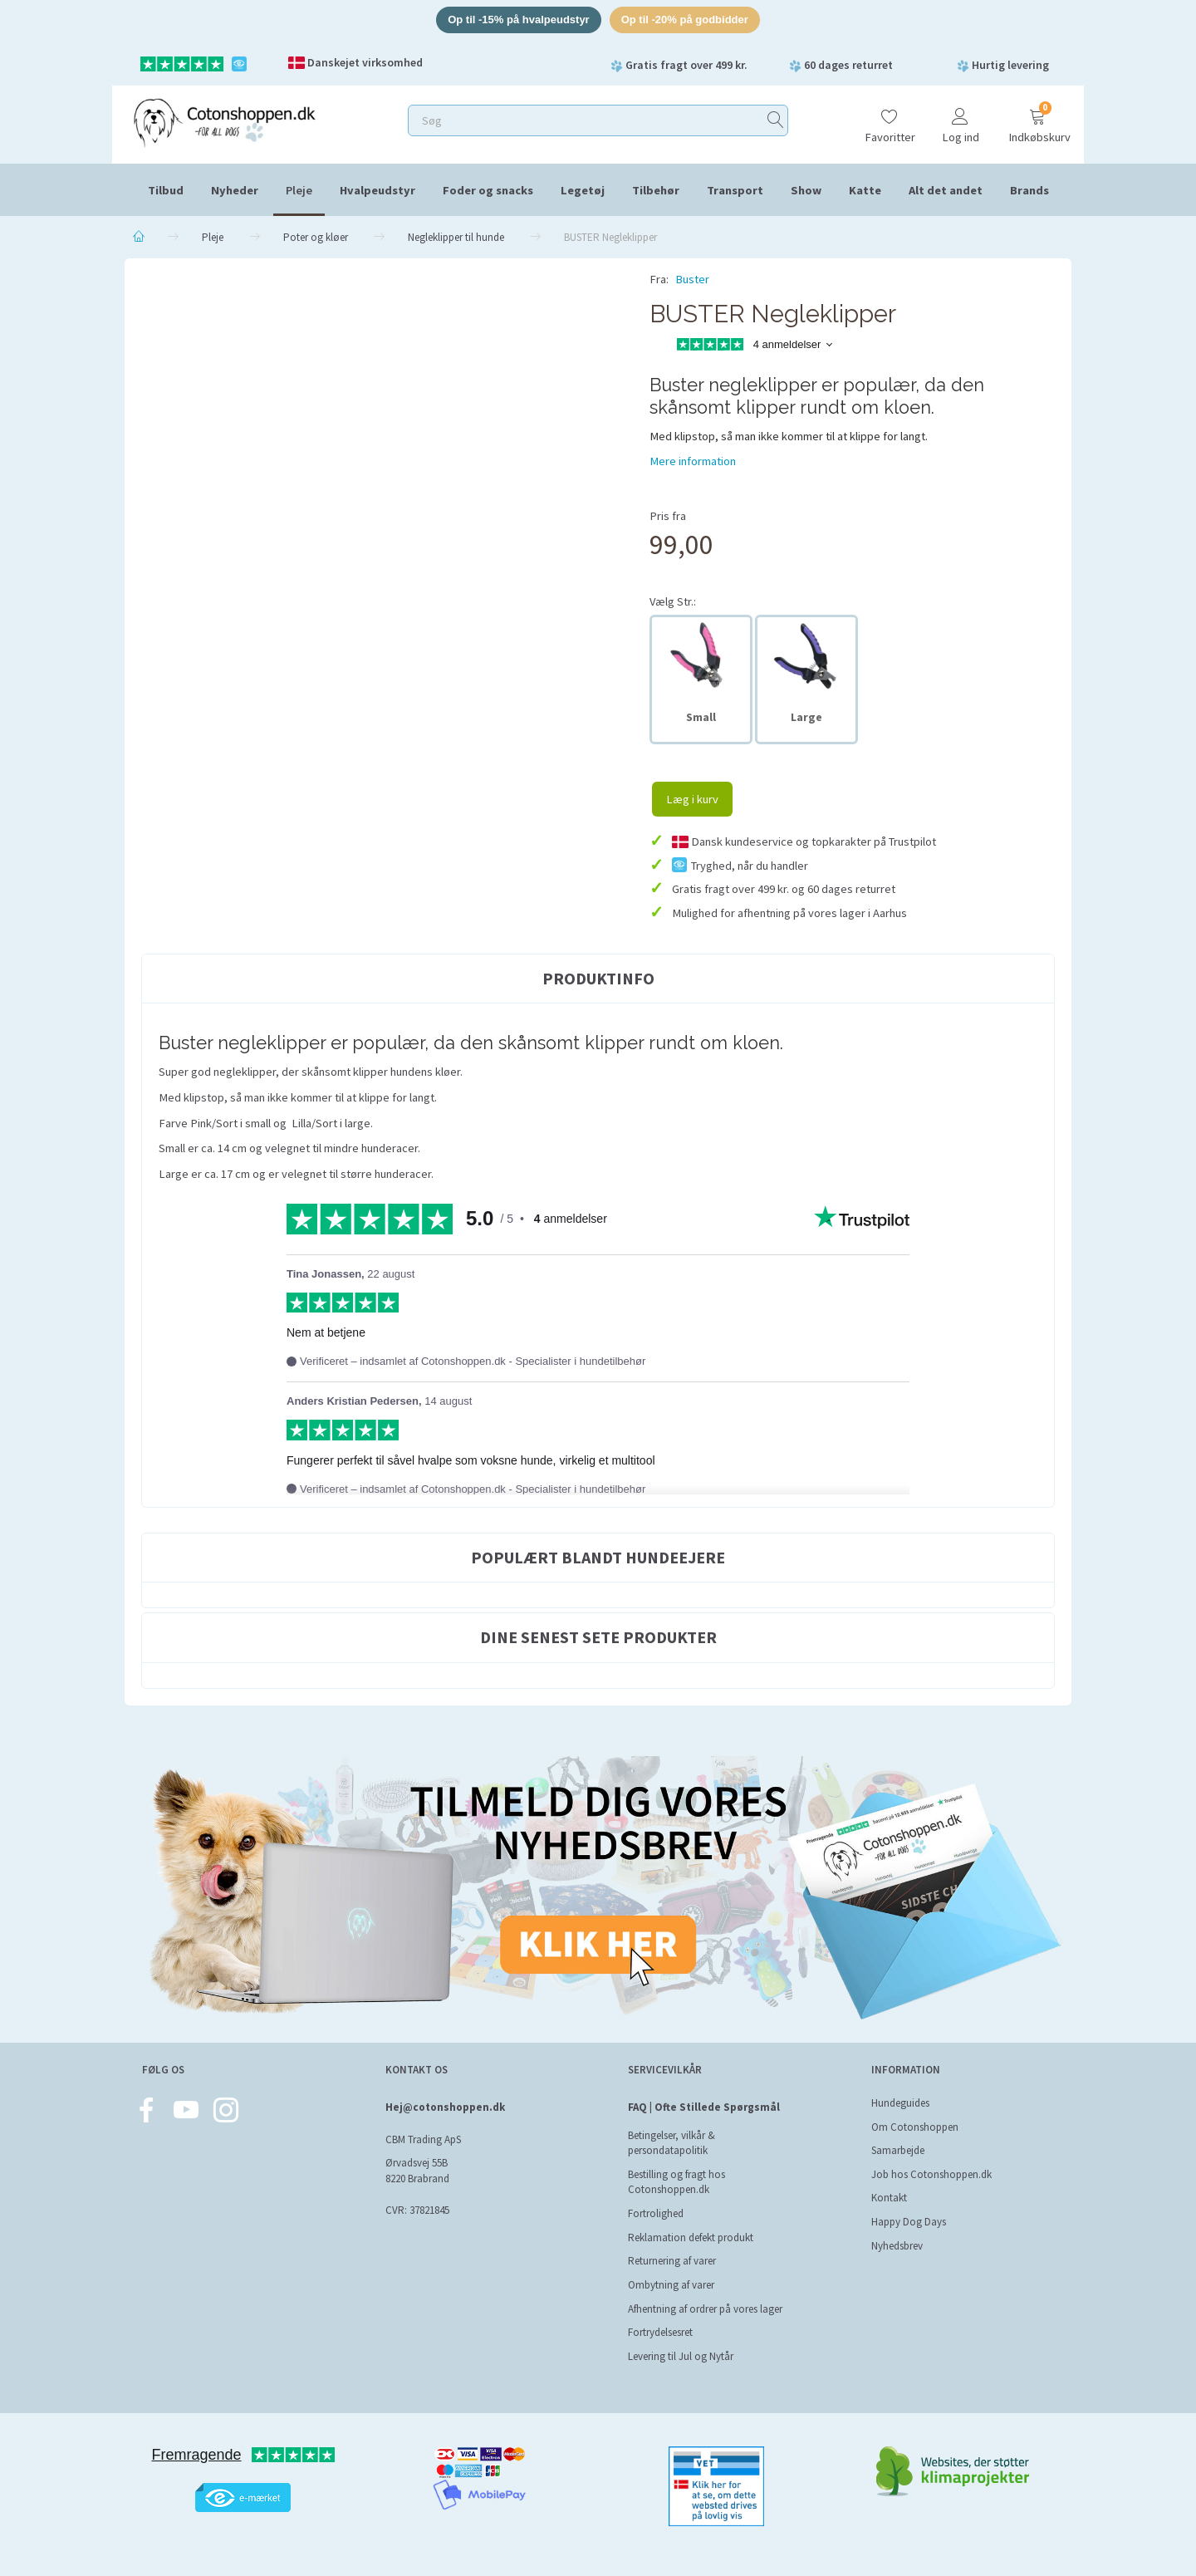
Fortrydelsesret (660, 2332)
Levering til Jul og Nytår (680, 2356)
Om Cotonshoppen (914, 2127)
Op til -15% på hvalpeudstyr (519, 19)
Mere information (692, 461)
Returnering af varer (672, 2261)
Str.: (672, 601)
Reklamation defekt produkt (690, 2237)
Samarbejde (897, 2150)
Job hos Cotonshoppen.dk (931, 2174)
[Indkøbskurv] (1037, 118)
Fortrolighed (656, 2213)
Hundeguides (900, 2103)
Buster (692, 279)
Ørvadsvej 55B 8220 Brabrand (417, 2171)
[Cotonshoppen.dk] (224, 121)
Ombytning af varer (671, 2285)
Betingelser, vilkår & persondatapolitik (671, 2143)
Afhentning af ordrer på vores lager (705, 2309)
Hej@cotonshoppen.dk (445, 2107)
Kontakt (889, 2198)
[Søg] (775, 120)
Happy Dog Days (908, 2222)
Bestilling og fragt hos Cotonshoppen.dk (676, 2182)
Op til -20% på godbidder (684, 19)
